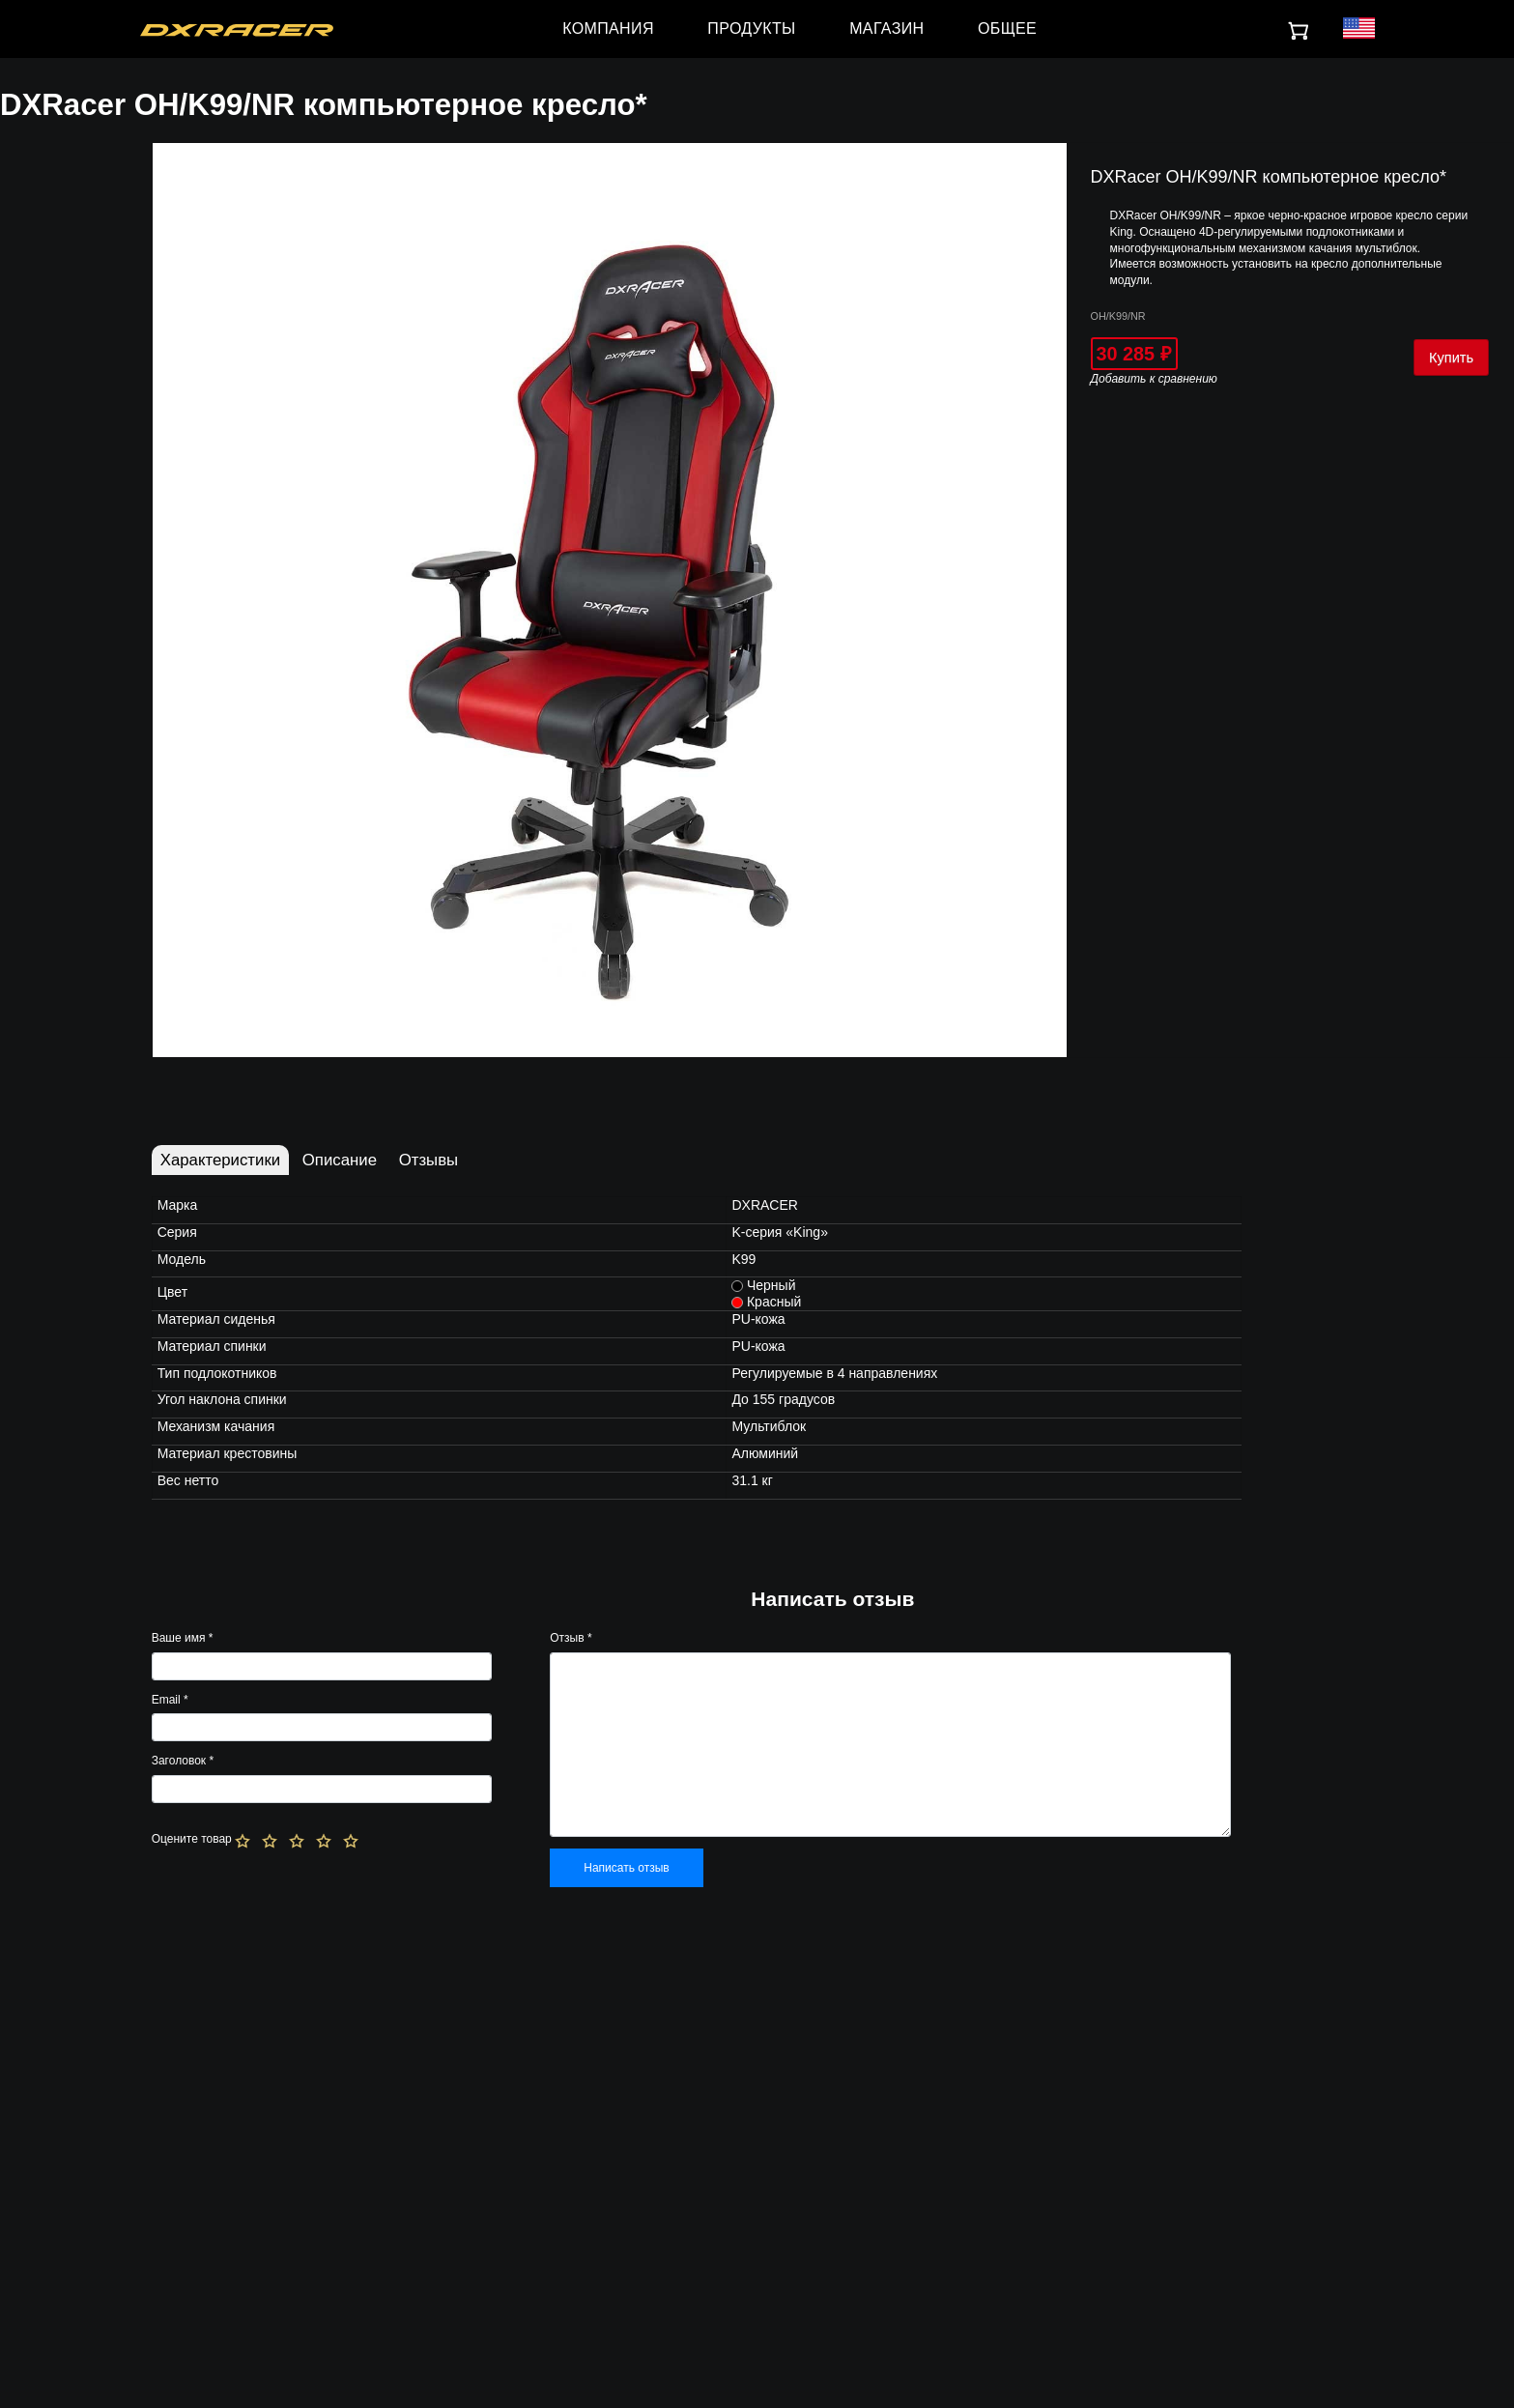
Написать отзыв (626, 1868)
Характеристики (220, 1160)
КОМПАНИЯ (608, 28)
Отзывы (428, 1160)
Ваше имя (183, 1638)
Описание (339, 1160)
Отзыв (570, 1638)
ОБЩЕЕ (1007, 28)
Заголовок (183, 1760)
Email (170, 1699)
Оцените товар (192, 1839)
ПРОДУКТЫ (751, 28)
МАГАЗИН (886, 28)
